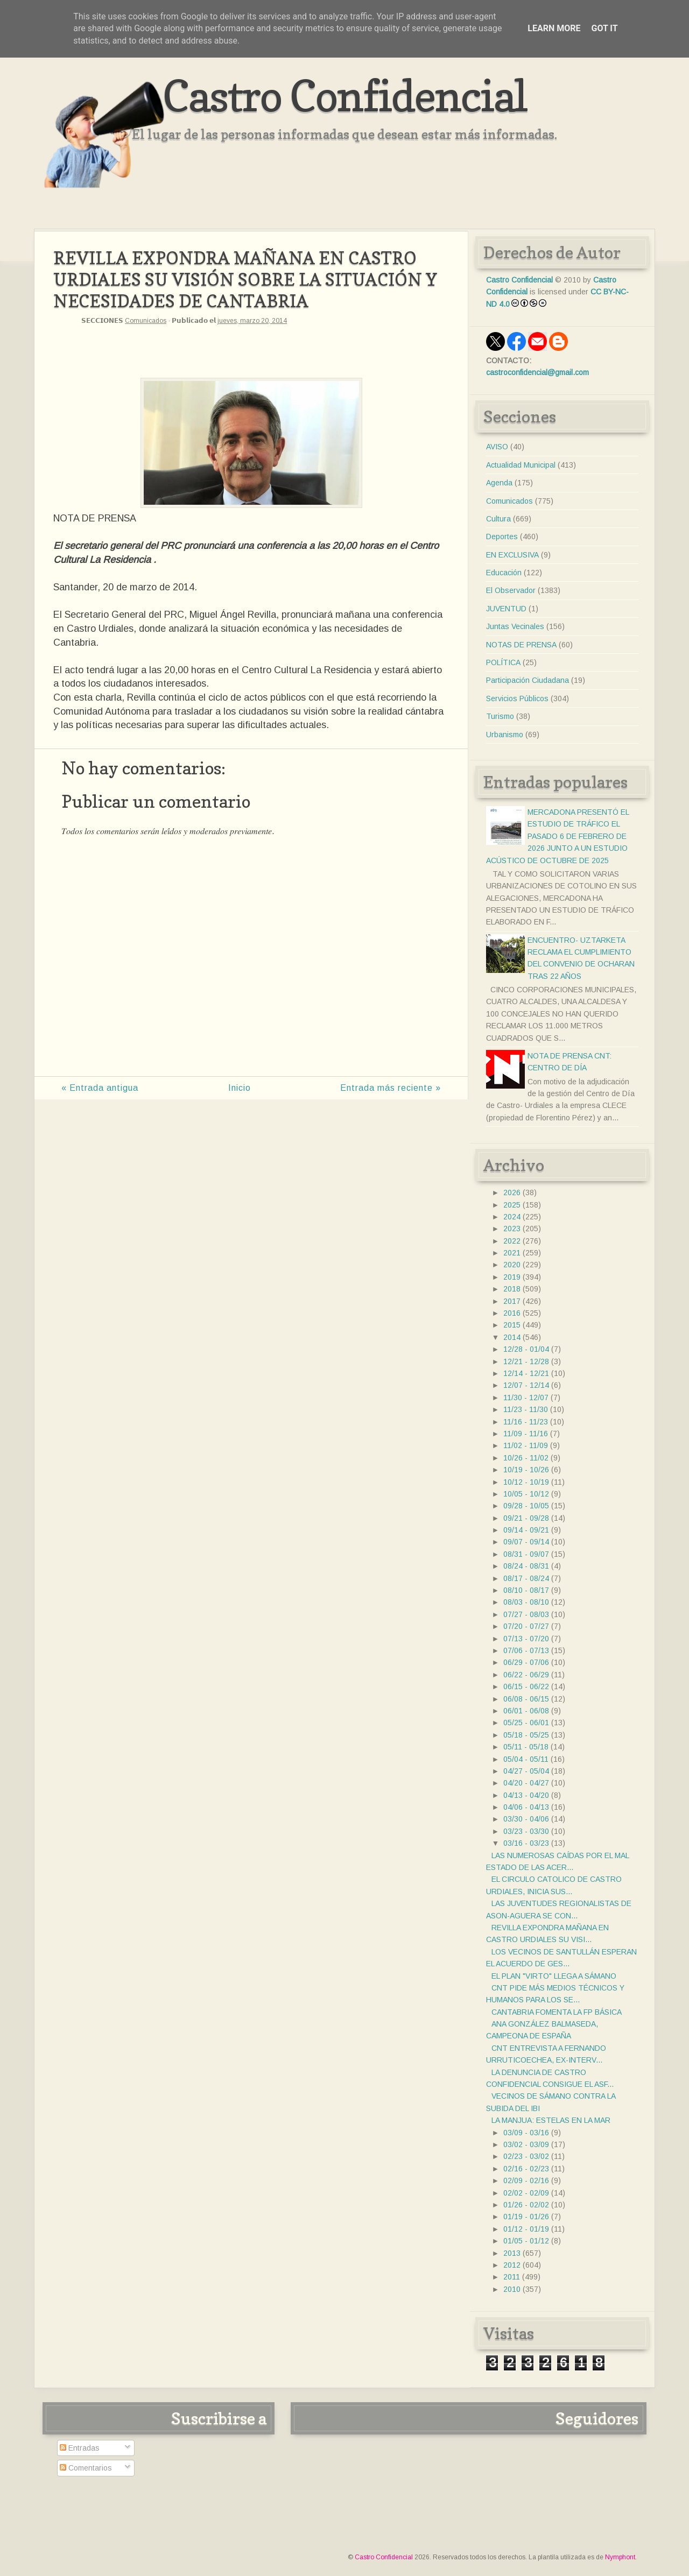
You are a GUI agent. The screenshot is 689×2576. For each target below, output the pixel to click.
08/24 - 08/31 (526, 1566)
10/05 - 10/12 (526, 1494)
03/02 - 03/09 (526, 2144)
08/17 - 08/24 (526, 1578)
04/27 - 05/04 (526, 1771)
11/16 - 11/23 (525, 1421)
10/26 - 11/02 (526, 1457)
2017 (512, 1301)
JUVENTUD (506, 608)
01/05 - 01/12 (526, 2240)
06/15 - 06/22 (526, 1686)
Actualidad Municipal (521, 465)
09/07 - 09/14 (526, 1541)
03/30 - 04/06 (526, 1819)
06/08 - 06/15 (526, 1699)
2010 (512, 2289)
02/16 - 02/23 (526, 2168)
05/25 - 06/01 (526, 1722)
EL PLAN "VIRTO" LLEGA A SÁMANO (553, 1976)
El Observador (511, 590)
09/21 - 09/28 (526, 1518)
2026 (512, 1192)
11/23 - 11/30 (525, 1409)
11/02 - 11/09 (525, 1445)
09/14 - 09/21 (526, 1530)
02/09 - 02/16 (526, 2180)
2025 (512, 1205)
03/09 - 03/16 (526, 2132)
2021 (512, 1252)
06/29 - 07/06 (526, 1662)
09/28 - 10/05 (526, 1505)
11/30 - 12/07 (526, 1397)
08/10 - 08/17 (526, 1590)
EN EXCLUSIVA (512, 555)
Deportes (502, 536)
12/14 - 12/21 (526, 1373)
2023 (512, 1228)
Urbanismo (504, 734)
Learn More (554, 28)
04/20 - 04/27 (526, 1783)
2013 (512, 2253)
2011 (511, 2276)
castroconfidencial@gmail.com (537, 372)
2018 (512, 1289)
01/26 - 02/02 (526, 2204)
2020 (512, 1264)
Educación (504, 572)
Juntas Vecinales (515, 626)
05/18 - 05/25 (526, 1735)
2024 (512, 1216)
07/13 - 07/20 (526, 1638)
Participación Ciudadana (527, 680)
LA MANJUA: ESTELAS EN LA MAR (550, 2120)
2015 (512, 1325)
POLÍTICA (503, 662)
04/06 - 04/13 (526, 1807)
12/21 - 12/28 (526, 1361)
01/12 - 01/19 (526, 2229)
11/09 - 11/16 (525, 1433)
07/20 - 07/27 (526, 1626)
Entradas (80, 2448)
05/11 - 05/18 (526, 1746)
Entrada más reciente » (390, 1087)
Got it (604, 28)
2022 (512, 1241)
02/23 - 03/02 (526, 2156)
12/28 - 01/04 (526, 1349)
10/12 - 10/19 (526, 1482)
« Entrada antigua (99, 1087)
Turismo (500, 716)
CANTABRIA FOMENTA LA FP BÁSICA (556, 2012)
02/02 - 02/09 (526, 2193)
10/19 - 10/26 (526, 1469)
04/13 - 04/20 (526, 1795)
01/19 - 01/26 (526, 2216)
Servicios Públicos (517, 698)
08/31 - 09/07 (526, 1554)
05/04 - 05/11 (526, 1759)
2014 (512, 1337)
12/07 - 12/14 (526, 1385)
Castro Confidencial (345, 95)
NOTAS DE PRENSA (521, 644)
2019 (512, 1277)
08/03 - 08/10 (526, 1602)
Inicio (239, 1087)
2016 (512, 1313)
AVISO (497, 446)
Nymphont (620, 2557)
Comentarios (86, 2468)
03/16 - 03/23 (526, 1843)
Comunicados (145, 320)
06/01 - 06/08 (526, 1710)
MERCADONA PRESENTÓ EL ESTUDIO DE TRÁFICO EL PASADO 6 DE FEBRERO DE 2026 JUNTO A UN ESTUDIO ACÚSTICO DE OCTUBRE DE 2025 (557, 836)
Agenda (499, 482)
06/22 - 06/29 (526, 1674)
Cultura (498, 518)
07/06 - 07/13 (526, 1650)
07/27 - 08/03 (526, 1614)
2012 (512, 2265)
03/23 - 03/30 (526, 1831)
